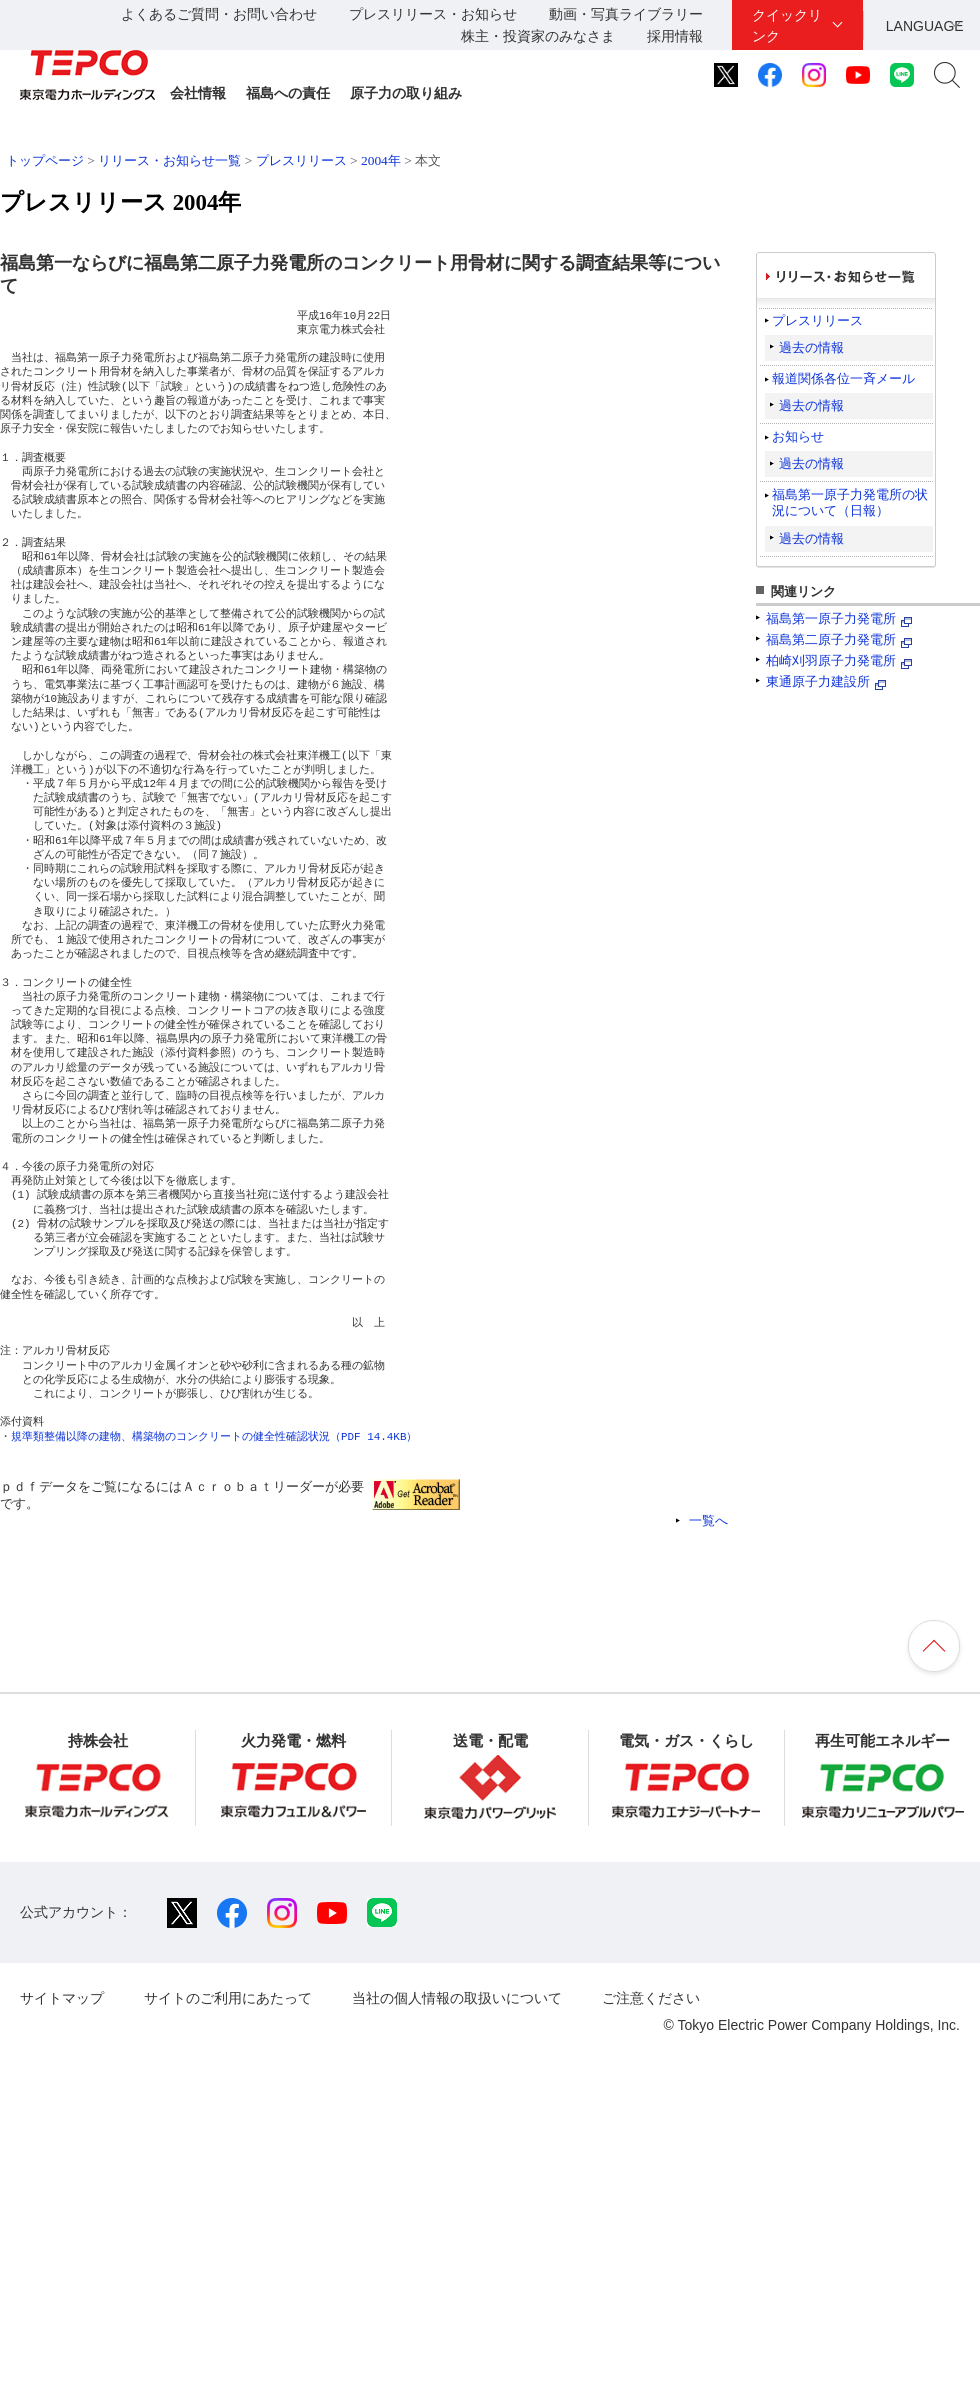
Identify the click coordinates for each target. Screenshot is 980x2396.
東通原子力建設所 (818, 681)
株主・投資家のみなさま (538, 36)
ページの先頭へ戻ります (934, 1646)
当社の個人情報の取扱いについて (457, 1998)
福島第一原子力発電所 (831, 618)
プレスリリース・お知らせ (433, 14)
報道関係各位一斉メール (843, 378)
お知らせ (798, 436)
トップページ (45, 160)
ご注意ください (651, 1998)
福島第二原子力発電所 (831, 639)
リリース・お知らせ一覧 (169, 160)
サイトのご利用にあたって (228, 1998)
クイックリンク (787, 25)
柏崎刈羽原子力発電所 (831, 660)
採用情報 (675, 36)
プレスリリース (301, 160)
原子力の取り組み (406, 93)
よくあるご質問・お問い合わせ (219, 14)
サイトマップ (62, 1998)
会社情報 (198, 93)
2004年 (381, 160)
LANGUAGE (925, 26)
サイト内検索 (947, 75)
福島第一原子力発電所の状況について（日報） (850, 502)
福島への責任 (288, 93)
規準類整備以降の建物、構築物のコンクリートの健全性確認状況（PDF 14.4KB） (214, 1436)
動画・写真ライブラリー (626, 14)
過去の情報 (811, 347)
